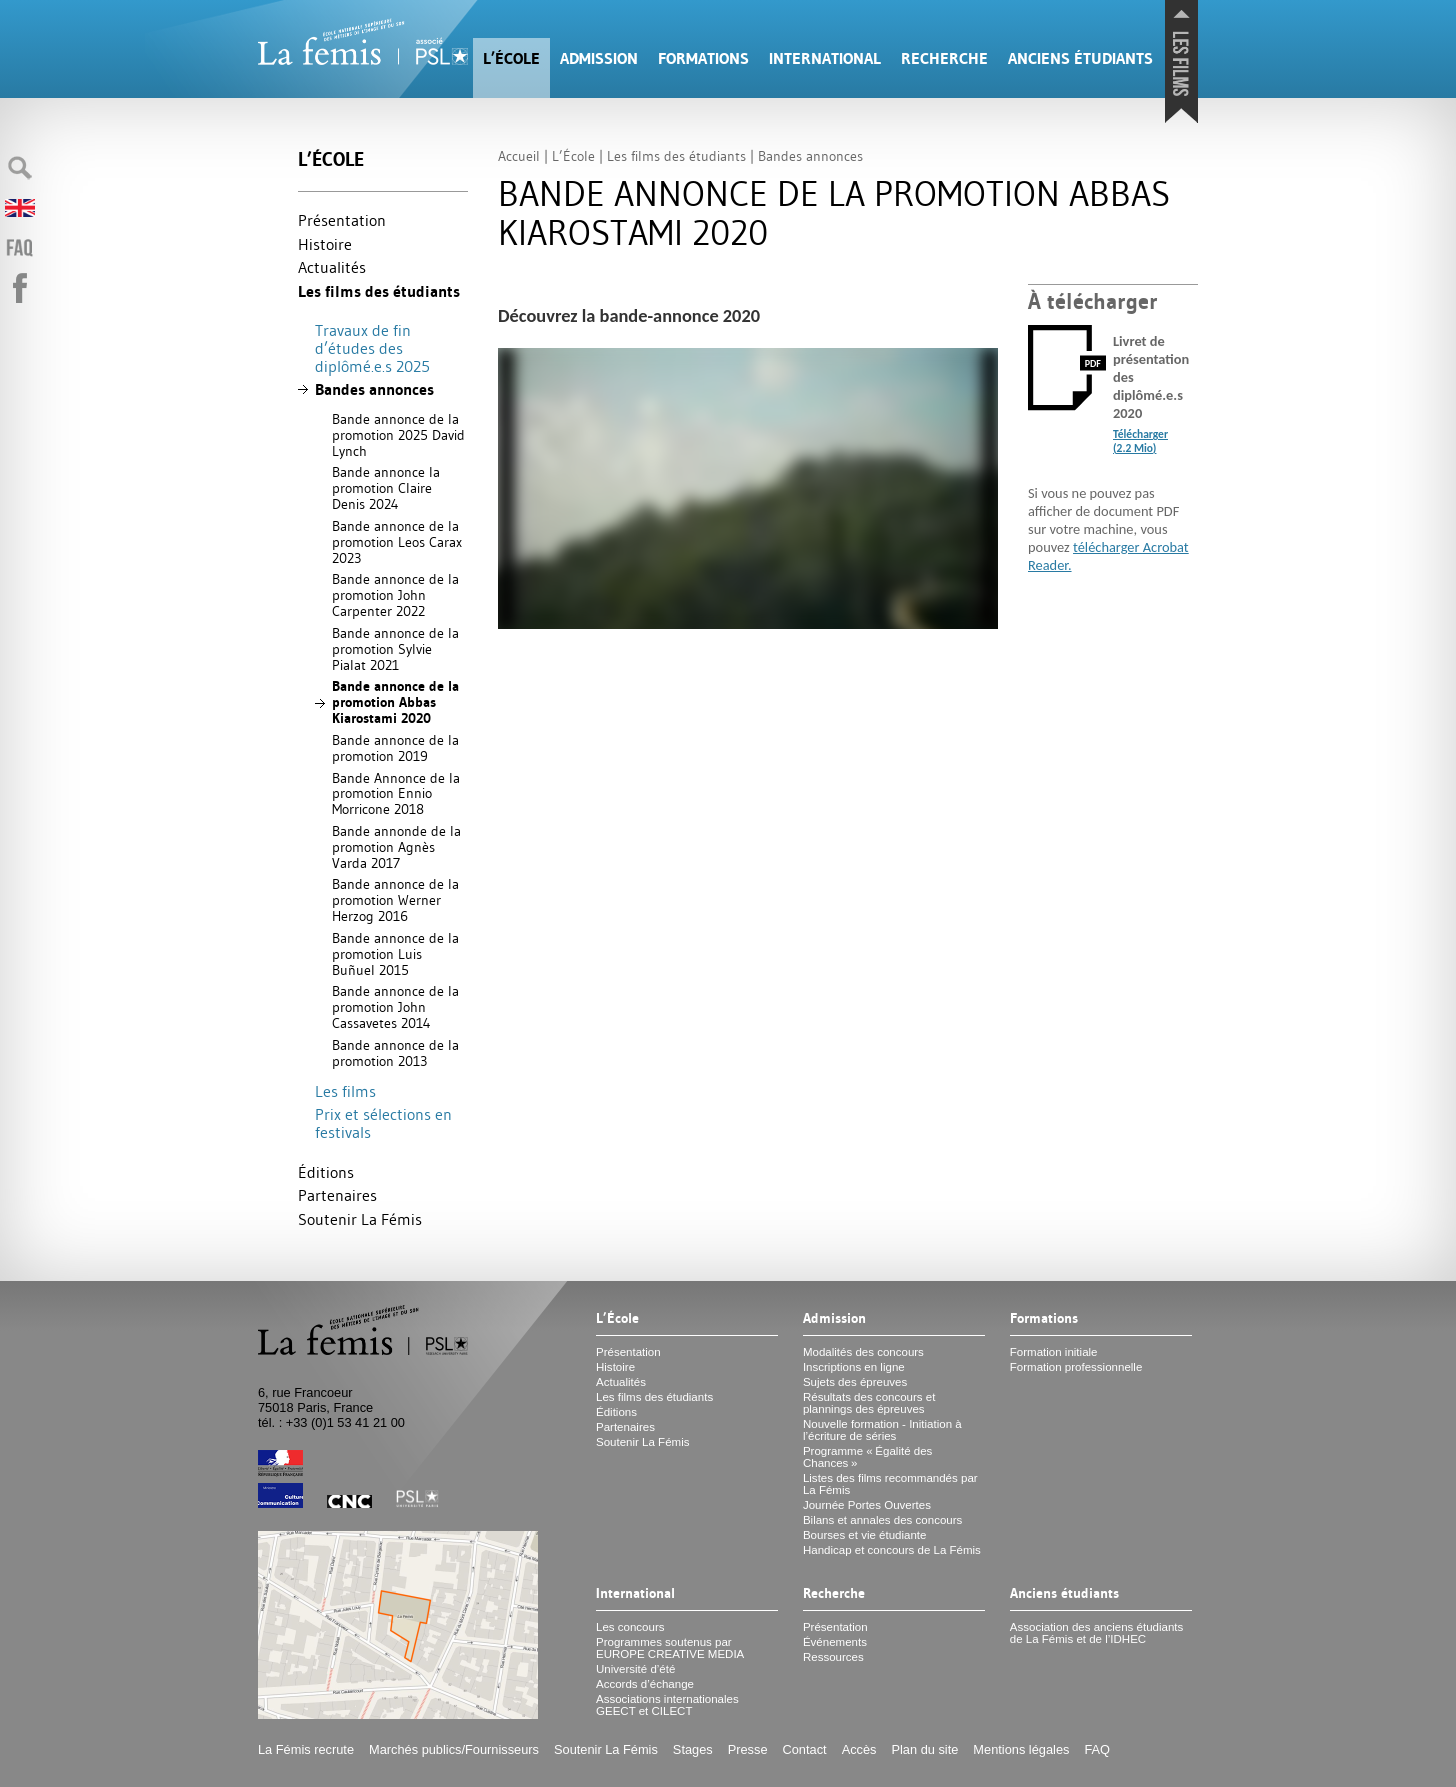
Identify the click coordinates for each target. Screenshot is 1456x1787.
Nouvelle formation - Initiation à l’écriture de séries (882, 1430)
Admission (599, 58)
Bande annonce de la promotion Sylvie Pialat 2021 (395, 649)
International (825, 58)
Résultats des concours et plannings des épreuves (869, 1403)
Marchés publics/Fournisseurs (454, 1749)
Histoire (325, 244)
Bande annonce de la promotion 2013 (395, 1053)
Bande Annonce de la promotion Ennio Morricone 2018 (396, 794)
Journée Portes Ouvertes (867, 1505)
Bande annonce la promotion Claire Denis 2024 (386, 488)
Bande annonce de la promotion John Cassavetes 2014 (395, 1007)
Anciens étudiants (1080, 58)
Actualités (332, 267)
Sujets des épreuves (855, 1382)
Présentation (342, 220)
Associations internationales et (667, 1705)
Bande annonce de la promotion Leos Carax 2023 (397, 542)
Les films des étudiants (379, 291)
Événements (835, 1642)
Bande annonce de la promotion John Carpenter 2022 (395, 595)
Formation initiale (1054, 1352)
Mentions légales (1021, 1749)
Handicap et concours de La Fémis (892, 1550)
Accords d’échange (645, 1684)
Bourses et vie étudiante (865, 1535)
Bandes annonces (374, 389)
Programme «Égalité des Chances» (867, 1457)
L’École (511, 58)
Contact (805, 1749)
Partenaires (337, 1195)
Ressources (833, 1657)
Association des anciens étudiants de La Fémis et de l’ (1096, 1633)
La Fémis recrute (306, 1749)
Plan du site (924, 1749)
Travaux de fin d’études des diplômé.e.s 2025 (372, 347)
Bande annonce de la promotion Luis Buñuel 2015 (395, 954)
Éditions (326, 1172)
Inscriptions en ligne (854, 1367)
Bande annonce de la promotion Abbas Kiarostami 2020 (395, 702)
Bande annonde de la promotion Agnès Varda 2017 (396, 847)
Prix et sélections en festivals (383, 1123)
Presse (748, 1749)
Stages (693, 1749)
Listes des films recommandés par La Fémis (890, 1484)
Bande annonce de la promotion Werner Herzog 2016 (395, 900)
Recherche (944, 58)
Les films (345, 1091)
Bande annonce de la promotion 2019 (395, 748)
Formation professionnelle (1076, 1367)
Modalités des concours (863, 1352)
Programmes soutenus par (670, 1648)
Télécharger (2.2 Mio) (1140, 441)
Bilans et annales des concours (882, 1520)
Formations (703, 58)
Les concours (630, 1627)
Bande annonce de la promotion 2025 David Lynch (398, 435)
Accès (859, 1749)
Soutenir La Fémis (360, 1219)
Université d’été (635, 1669)
